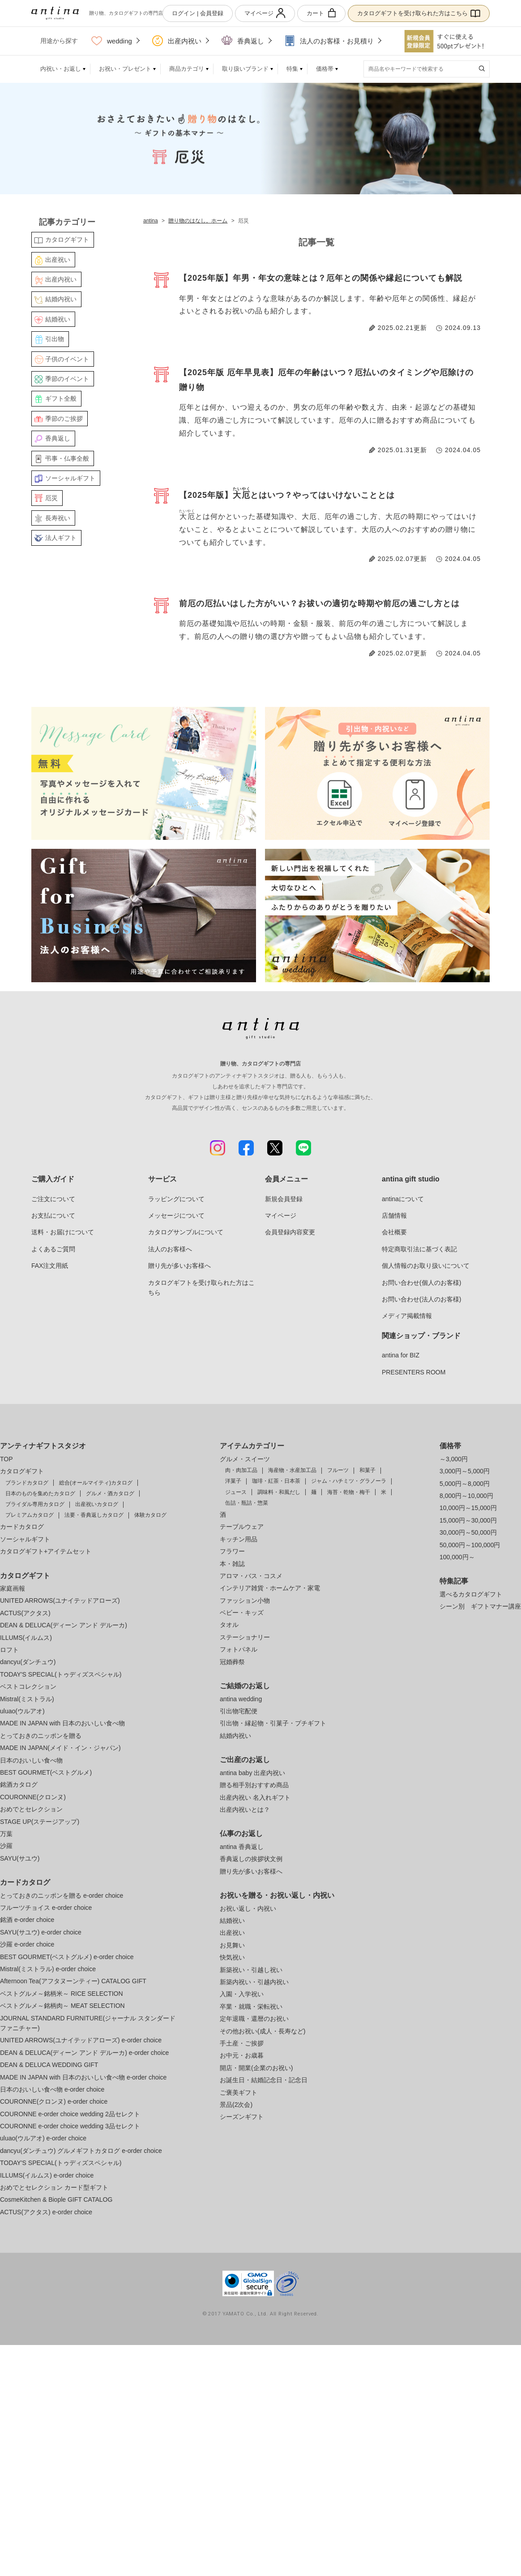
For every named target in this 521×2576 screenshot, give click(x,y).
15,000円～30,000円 (468, 1520)
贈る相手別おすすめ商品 (254, 1785)
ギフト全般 (61, 398)
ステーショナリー (245, 1637)
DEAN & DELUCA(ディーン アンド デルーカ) (63, 1625)
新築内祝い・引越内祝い (254, 1981)
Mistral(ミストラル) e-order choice (48, 1969)
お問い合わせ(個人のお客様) (421, 1282)
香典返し (243, 41)
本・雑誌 (232, 1563)
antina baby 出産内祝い (252, 1772)
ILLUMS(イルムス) (26, 1637)
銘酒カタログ (19, 1784)
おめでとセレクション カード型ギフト (54, 2187)
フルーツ (338, 1470)
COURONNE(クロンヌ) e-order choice (53, 2101)
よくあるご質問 (53, 1249)
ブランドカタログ (26, 1483)
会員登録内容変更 (290, 1232)
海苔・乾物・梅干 (348, 1492)
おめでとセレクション (31, 1809)
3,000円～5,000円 (465, 1471)
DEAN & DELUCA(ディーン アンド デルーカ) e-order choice (84, 2052)
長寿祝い (57, 518)
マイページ (265, 13)
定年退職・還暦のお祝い (254, 2018)
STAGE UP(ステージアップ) (39, 1821)
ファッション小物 (245, 1600)
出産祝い (57, 259)
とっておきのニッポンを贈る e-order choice (61, 1895)
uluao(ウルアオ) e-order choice (43, 2138)
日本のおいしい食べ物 (31, 1760)
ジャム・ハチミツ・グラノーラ (348, 1481)
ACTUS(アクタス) (25, 1613)
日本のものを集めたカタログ (40, 1493)
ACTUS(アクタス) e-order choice (46, 2212)
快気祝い (232, 1957)
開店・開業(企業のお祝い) (256, 2067)
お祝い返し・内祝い (248, 1908)
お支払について (53, 1215)
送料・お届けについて (62, 1232)
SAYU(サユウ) (19, 1858)
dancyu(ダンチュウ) (28, 1661)
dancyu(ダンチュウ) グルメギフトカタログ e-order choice (81, 2150)
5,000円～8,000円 (465, 1483)
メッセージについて (176, 1215)
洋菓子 (233, 1481)
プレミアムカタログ (29, 1515)
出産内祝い (176, 41)
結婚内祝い (61, 299)
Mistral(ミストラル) (27, 1699)
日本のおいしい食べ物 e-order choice (52, 2089)
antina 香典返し (242, 1846)
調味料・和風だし (278, 1492)
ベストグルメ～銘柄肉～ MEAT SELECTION (62, 2005)
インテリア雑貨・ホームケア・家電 (270, 1588)
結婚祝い (57, 319)
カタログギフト (67, 239)
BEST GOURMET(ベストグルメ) (46, 1772)
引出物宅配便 (238, 1711)
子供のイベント (67, 359)
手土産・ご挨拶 (242, 2043)
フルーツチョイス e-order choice (46, 1907)
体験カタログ (150, 1515)
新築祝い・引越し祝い (251, 1969)
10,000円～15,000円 (468, 1507)
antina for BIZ (400, 1355)
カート (321, 13)
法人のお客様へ (170, 1249)
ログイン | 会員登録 (197, 13)
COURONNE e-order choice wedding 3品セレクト (70, 2126)
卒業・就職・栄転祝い (251, 2006)
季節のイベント (67, 378)
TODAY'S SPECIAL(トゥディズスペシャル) (60, 1674)
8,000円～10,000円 (466, 1495)
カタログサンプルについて (185, 1232)
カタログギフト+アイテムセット (45, 1551)
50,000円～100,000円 (470, 1545)
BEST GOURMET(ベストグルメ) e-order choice (66, 1956)
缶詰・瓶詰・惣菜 (246, 1503)
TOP (6, 1459)
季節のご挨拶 (64, 418)
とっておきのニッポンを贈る (40, 1735)
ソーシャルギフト (70, 478)
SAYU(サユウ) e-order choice (40, 1932)
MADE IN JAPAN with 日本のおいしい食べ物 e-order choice (83, 2077)
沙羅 (6, 1845)
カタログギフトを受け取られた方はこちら (418, 13)
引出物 (54, 338)
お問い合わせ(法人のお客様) (421, 1299)
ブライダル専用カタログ (34, 1504)
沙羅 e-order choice (27, 1944)
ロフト (9, 1649)
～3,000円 (454, 1459)
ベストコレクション (28, 1686)
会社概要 (394, 1232)
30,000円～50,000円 (468, 1532)
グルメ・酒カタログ (110, 1493)
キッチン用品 (238, 1539)
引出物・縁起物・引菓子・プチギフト (273, 1723)
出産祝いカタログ (96, 1504)
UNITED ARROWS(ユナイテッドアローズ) (60, 1600)
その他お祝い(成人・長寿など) (262, 2031)
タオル (229, 1624)
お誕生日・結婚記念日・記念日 (263, 2080)
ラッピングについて (176, 1198)
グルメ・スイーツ (245, 1459)
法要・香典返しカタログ (94, 1515)
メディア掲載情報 (407, 1315)
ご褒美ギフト (238, 2092)
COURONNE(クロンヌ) (33, 1797)
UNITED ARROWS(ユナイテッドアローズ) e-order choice (81, 2040)
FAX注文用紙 (49, 1265)
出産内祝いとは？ (245, 1809)
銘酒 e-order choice (27, 1919)
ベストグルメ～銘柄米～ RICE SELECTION (61, 1993)
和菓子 (367, 1470)
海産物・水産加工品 (292, 1470)
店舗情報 (394, 1215)
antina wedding (241, 1699)
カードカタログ (22, 1526)
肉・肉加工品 (241, 1470)
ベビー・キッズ (242, 1612)
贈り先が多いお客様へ (179, 1265)
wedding (111, 41)
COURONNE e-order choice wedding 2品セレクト (70, 2114)
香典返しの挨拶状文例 (251, 1858)
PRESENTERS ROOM (413, 1372)
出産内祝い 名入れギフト (255, 1797)
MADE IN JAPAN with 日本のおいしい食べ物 (62, 1723)
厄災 (51, 497)
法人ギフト (61, 537)
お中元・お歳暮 (242, 2055)
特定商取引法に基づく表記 (419, 1249)
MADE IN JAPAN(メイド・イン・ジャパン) (60, 1747)
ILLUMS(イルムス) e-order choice (47, 2175)
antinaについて (403, 1198)
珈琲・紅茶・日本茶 (276, 1481)
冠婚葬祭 (232, 1661)
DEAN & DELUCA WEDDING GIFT (49, 2064)
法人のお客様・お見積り (329, 41)
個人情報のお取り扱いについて (426, 1265)
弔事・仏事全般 (67, 458)
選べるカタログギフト (471, 1594)
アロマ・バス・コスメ (251, 1575)
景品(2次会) (236, 2104)
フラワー (232, 1551)
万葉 (6, 1833)
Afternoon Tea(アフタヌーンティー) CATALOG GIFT (73, 1981)
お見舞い (232, 1945)
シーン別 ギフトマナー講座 (480, 1606)
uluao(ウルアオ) (22, 1711)
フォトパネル (238, 1649)
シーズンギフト (242, 2116)
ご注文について (53, 1198)
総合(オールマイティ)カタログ (95, 1483)
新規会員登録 (284, 1198)
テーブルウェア (242, 1526)
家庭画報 (12, 1588)
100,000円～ (457, 1557)
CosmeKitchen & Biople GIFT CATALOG (56, 2199)
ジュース (236, 1492)
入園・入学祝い (242, 1994)
